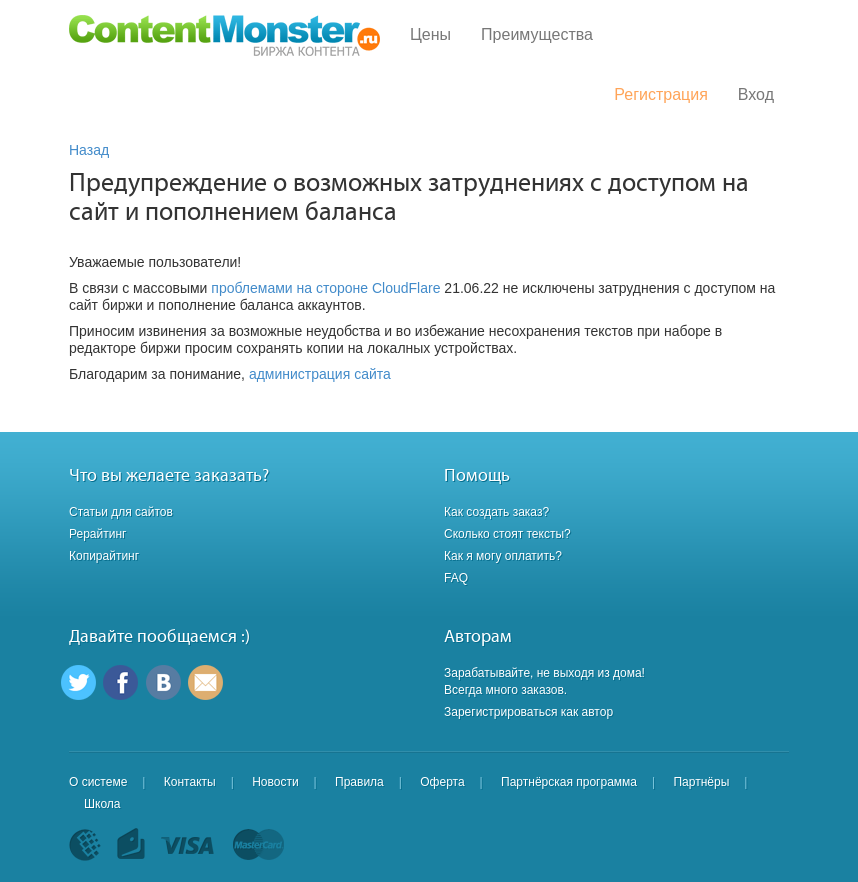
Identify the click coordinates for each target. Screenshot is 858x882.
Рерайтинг (97, 534)
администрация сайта (320, 374)
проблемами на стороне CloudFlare (325, 288)
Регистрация (661, 94)
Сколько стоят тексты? (507, 534)
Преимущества (537, 34)
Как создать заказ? (496, 512)
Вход (756, 94)
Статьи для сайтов (121, 512)
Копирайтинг (104, 556)
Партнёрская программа (569, 782)
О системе (98, 782)
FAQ (456, 578)
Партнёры (701, 782)
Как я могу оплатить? (503, 556)
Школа (102, 804)
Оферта (442, 782)
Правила (359, 782)
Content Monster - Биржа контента (224, 35)
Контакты (190, 782)
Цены (430, 34)
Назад (89, 150)
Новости (275, 782)
